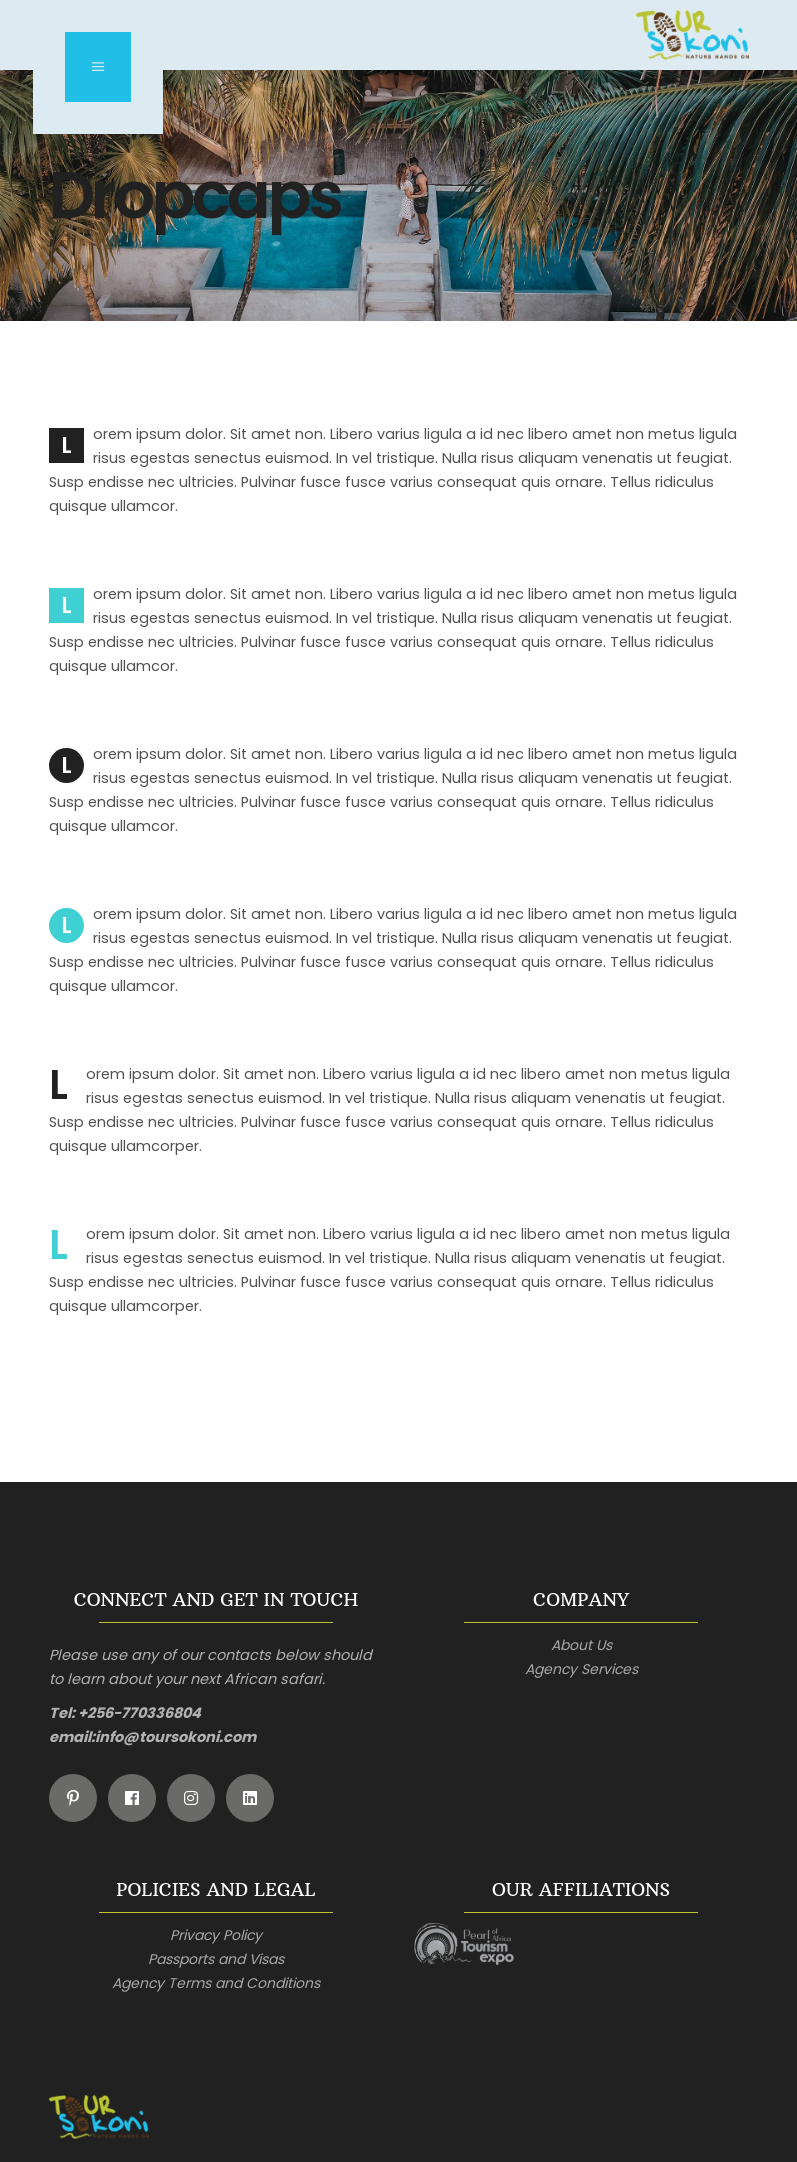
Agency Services (581, 1669)
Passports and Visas (216, 1959)
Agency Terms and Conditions (216, 1983)
